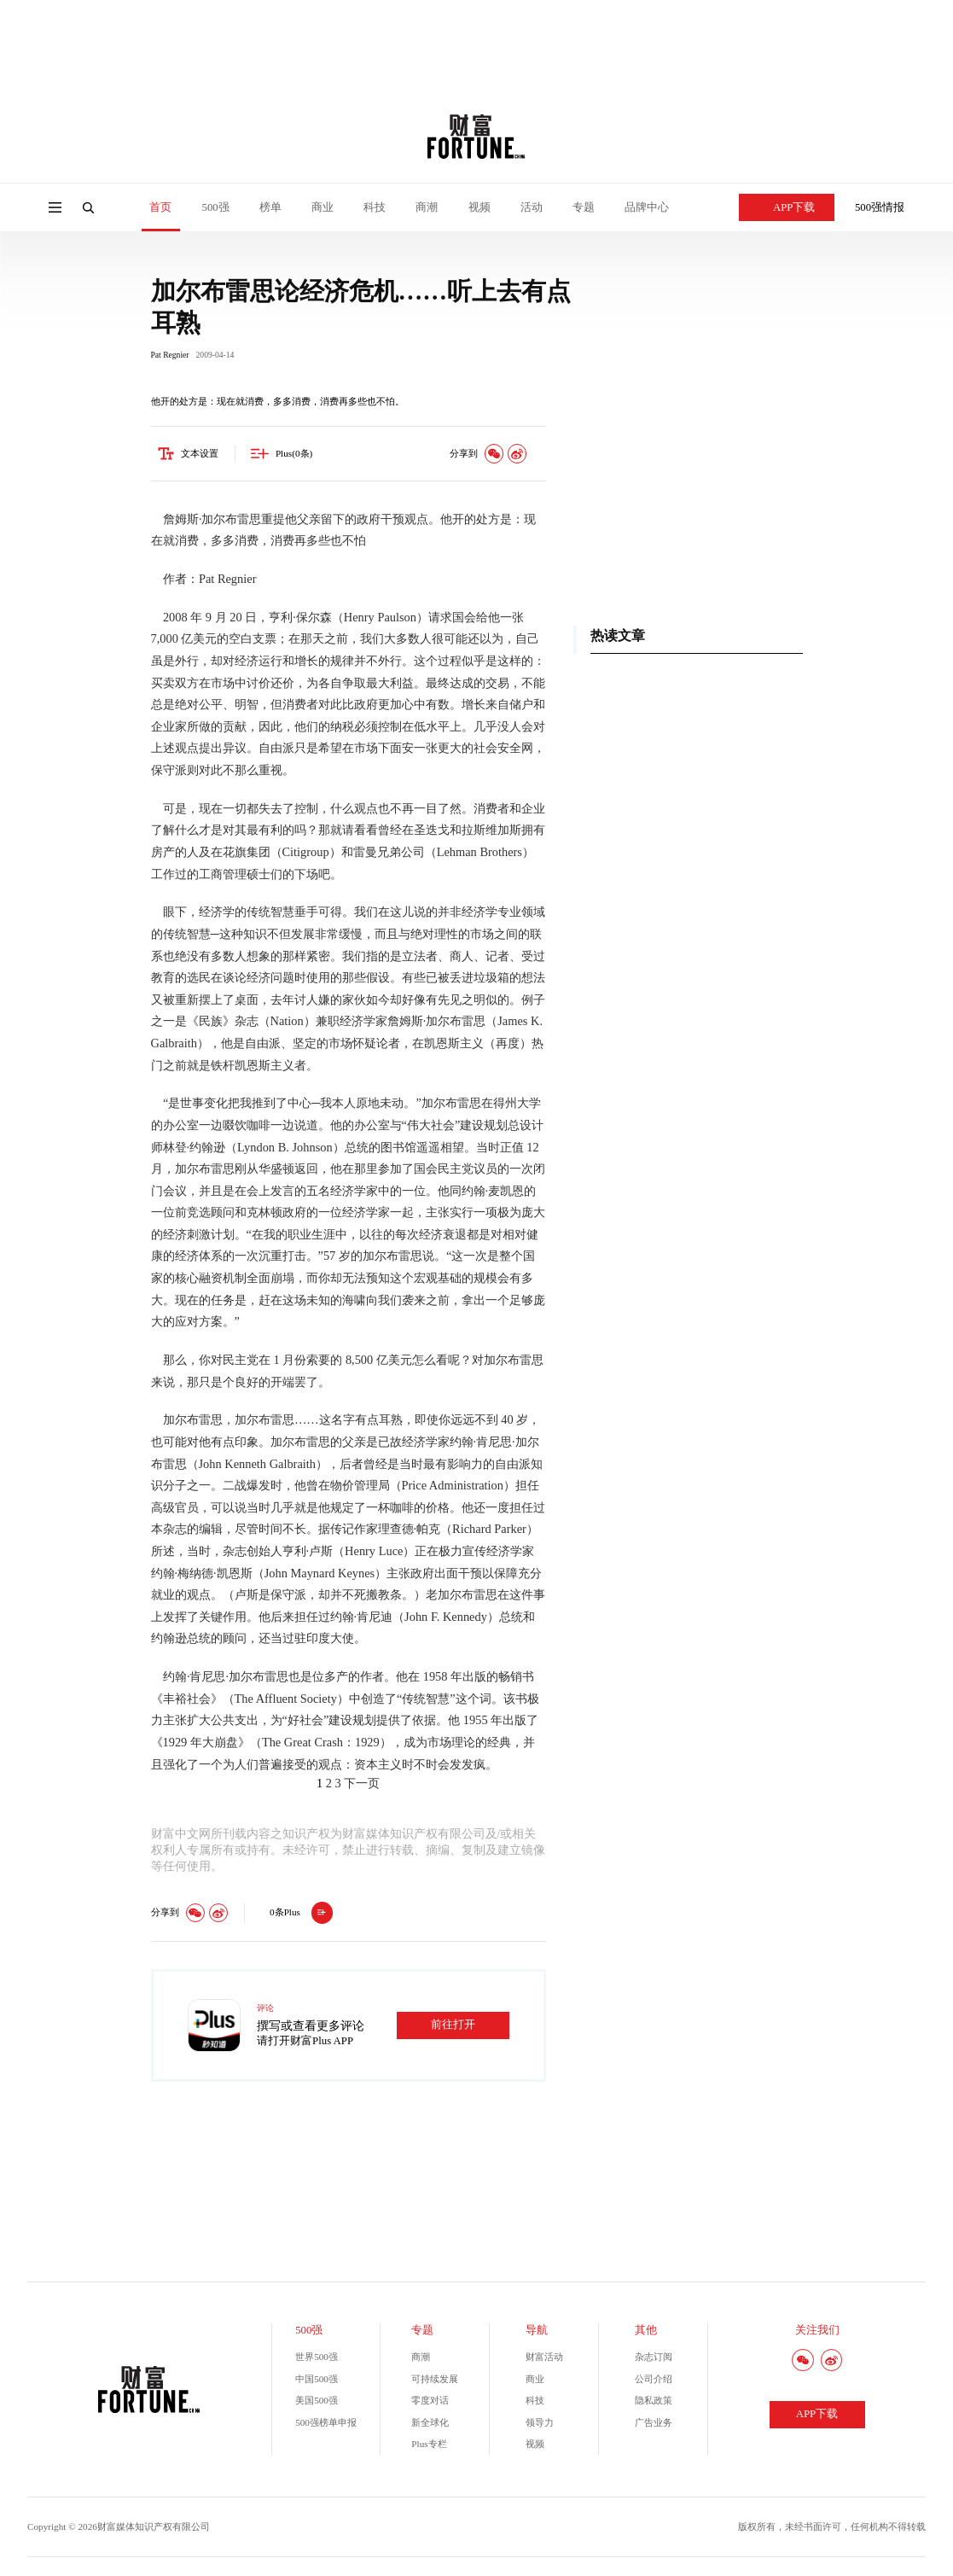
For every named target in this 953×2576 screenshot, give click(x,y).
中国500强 (316, 2381)
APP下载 (786, 207)
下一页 (362, 1785)
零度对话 (430, 2403)
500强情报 (879, 207)
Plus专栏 (428, 2446)
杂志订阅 (653, 2359)
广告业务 (653, 2425)
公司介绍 (653, 2381)
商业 (322, 207)
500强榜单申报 (326, 2425)
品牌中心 (647, 207)
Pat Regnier (170, 357)
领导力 (540, 2425)
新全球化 (430, 2425)
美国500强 (316, 2403)
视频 (479, 207)
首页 (160, 207)
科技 (374, 207)
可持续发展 (434, 2381)
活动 (531, 207)
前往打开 (453, 2027)
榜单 (270, 207)
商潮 (426, 207)
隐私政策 (653, 2403)
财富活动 (544, 2359)
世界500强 (316, 2359)
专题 (583, 207)
